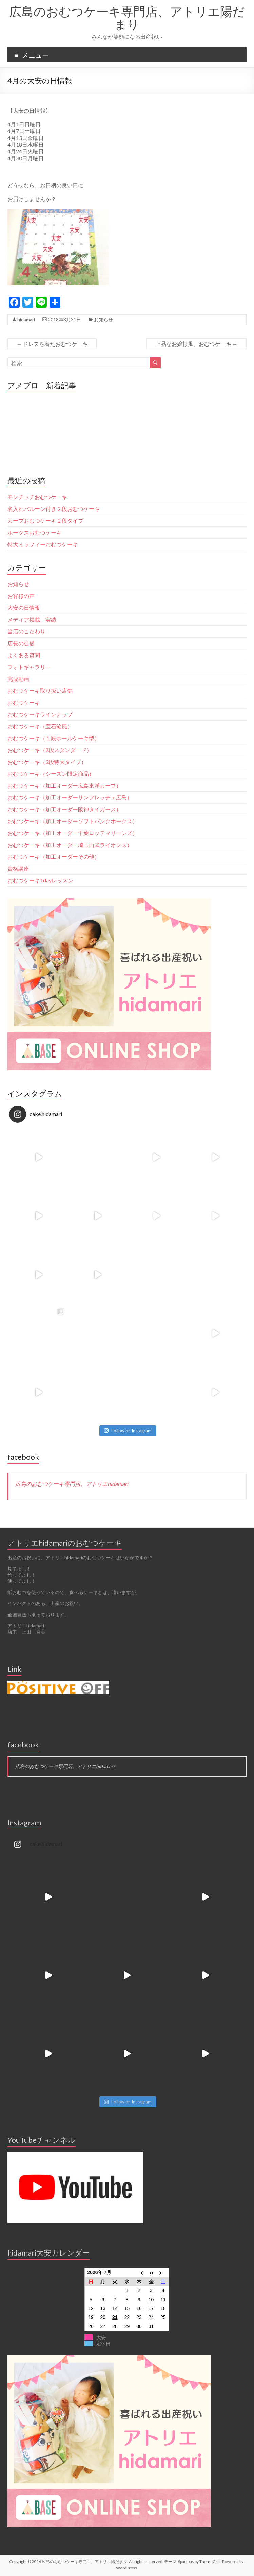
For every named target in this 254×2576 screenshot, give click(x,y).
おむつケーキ (23, 702)
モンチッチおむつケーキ (37, 497)
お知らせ (103, 320)
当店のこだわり (26, 631)
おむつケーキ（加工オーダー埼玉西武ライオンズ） (69, 845)
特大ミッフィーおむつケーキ (42, 544)
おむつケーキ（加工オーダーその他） (53, 856)
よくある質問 (23, 655)
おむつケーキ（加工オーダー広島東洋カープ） (64, 785)
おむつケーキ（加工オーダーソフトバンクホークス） (72, 821)
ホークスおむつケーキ (34, 532)
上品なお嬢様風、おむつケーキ (196, 343)
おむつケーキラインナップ (40, 714)
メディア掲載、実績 (31, 619)
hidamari (26, 320)
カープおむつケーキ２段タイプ (45, 520)
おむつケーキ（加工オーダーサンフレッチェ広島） (69, 797)
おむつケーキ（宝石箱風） (40, 726)
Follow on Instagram (127, 1430)
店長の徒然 (21, 643)
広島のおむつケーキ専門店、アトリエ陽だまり (127, 18)
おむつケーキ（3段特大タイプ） (46, 762)
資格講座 (18, 868)
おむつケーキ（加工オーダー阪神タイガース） (64, 809)
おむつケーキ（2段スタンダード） (49, 750)
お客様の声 (21, 596)
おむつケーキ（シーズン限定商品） (50, 773)
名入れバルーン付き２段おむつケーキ (53, 508)
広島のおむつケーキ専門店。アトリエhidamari (71, 1483)
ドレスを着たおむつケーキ (52, 343)
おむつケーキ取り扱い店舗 (40, 690)
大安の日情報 (23, 607)
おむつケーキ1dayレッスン (40, 880)
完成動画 (18, 679)
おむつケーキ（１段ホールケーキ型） (53, 738)
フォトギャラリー (29, 667)
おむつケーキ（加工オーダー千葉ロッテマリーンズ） (72, 833)
